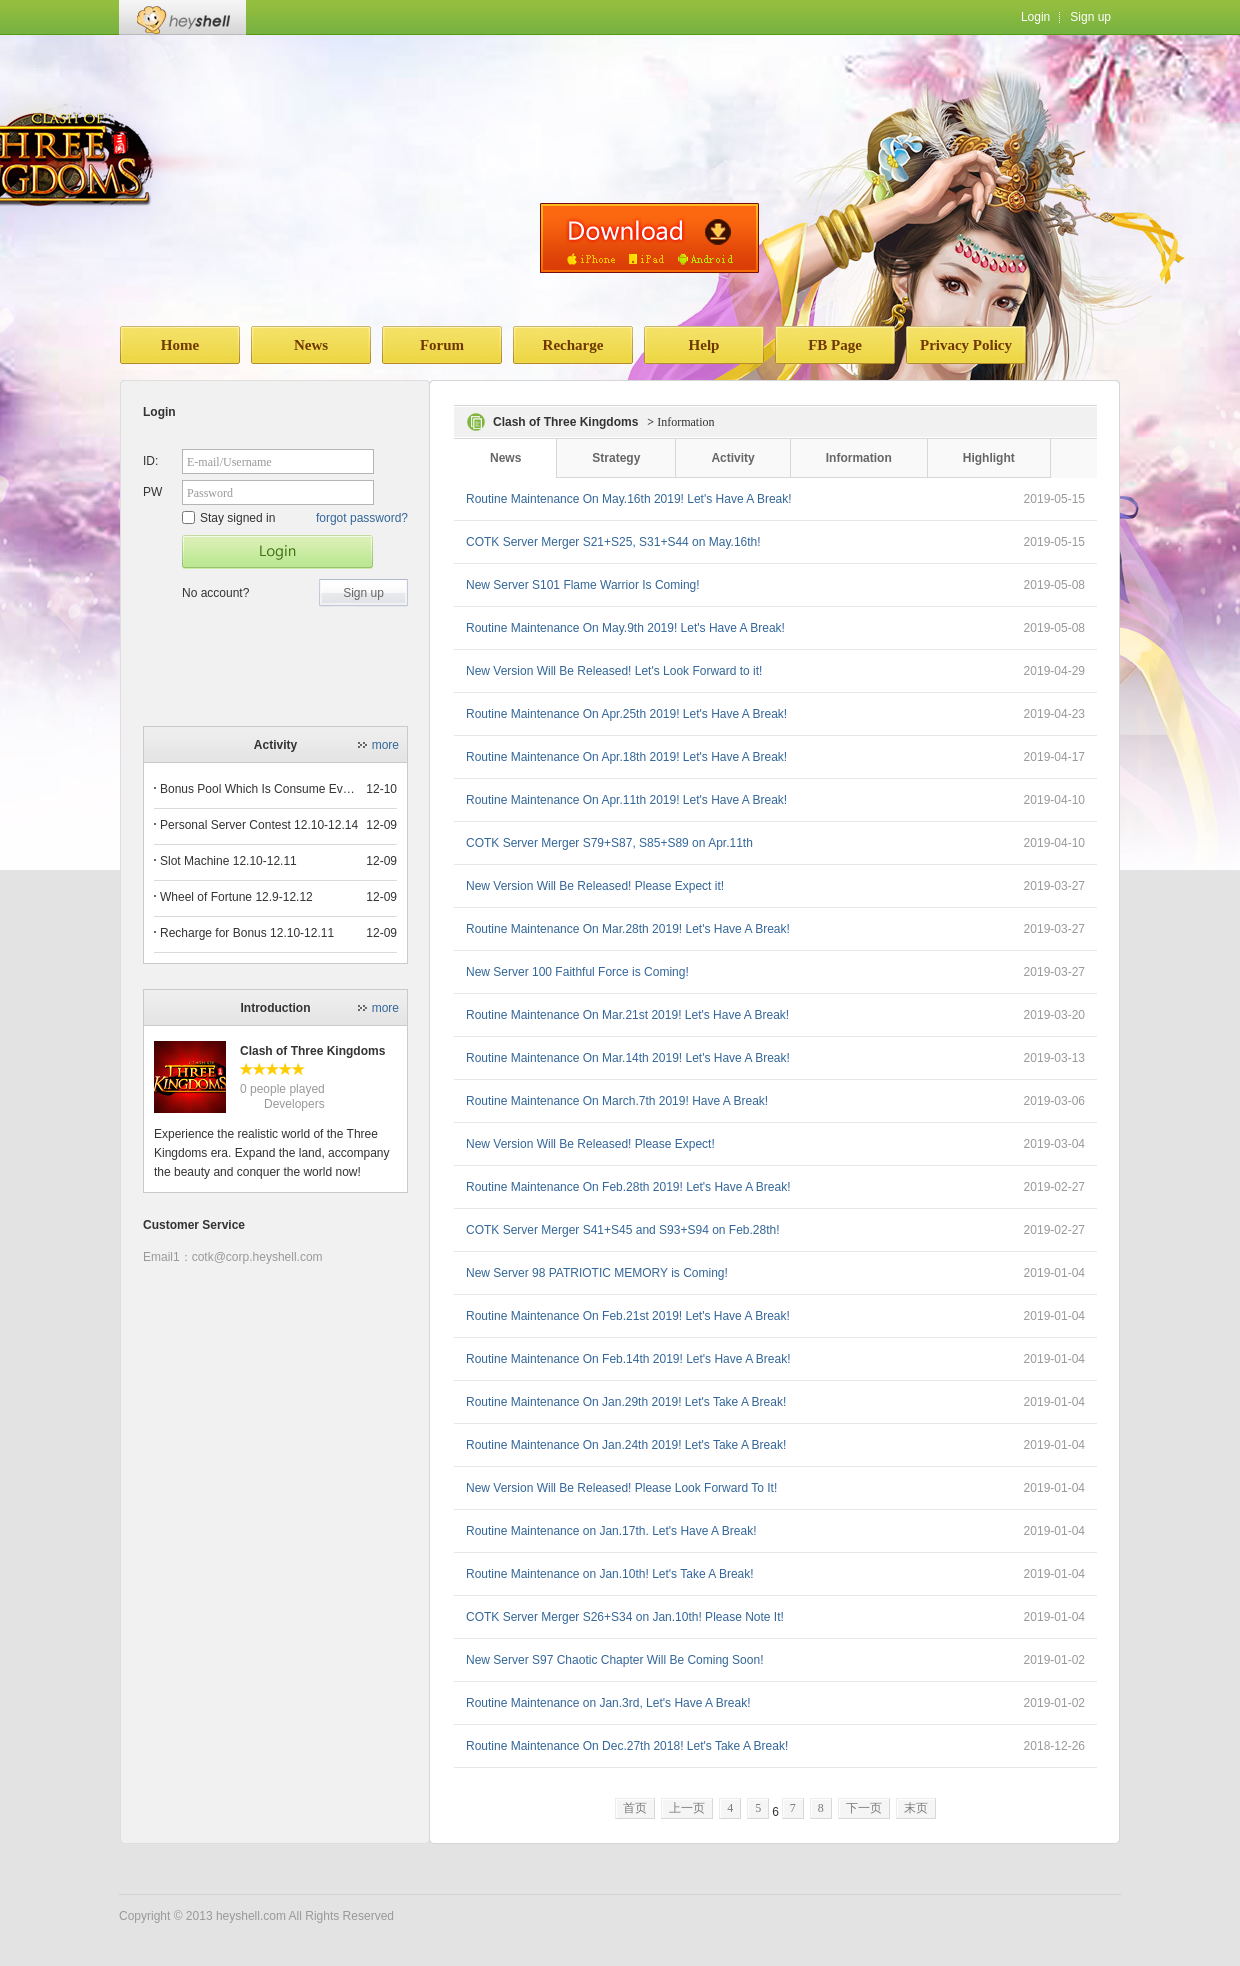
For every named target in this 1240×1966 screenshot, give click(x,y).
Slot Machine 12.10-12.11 (228, 861)
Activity (732, 458)
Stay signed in (228, 518)
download (649, 238)
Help (704, 345)
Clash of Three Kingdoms (312, 1051)
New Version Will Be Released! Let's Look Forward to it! (614, 671)
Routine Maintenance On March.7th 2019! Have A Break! (617, 1101)
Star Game (277, 552)
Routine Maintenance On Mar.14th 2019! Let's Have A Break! (628, 1058)
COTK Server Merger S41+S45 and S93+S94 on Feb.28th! (623, 1230)
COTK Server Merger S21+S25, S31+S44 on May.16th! (613, 542)
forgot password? (362, 518)
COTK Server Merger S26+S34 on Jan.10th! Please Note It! (625, 1617)
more (385, 745)
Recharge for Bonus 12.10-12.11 (247, 933)
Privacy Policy (966, 345)
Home (180, 345)
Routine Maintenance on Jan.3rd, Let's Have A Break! (608, 1703)
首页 (635, 1808)
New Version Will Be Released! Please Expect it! (595, 886)
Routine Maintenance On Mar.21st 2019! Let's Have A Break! (627, 1015)
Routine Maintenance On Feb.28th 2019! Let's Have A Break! (628, 1187)
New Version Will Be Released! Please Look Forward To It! (621, 1488)
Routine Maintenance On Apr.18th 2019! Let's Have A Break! (626, 757)
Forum (442, 345)
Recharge (573, 345)
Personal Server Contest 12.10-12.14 (259, 825)
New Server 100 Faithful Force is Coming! (577, 972)
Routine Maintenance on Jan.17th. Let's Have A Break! (611, 1531)
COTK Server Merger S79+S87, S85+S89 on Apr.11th (609, 843)
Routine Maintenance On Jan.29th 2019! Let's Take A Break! (626, 1402)
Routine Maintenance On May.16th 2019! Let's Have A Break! (629, 499)
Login (1035, 17)
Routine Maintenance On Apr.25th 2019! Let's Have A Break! (626, 714)
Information (859, 458)
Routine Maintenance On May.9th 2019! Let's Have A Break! (625, 628)
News (311, 345)
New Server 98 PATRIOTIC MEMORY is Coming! (597, 1273)
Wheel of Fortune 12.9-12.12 (236, 897)
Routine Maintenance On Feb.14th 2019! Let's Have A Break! (628, 1359)
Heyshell (182, 17)
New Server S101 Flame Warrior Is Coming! (583, 585)
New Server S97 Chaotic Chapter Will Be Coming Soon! (614, 1660)
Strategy (616, 458)
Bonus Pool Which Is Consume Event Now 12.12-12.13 (260, 789)
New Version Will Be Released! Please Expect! (590, 1144)
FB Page (835, 345)
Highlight (989, 458)
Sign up (1090, 17)
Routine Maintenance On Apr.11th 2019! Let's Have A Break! (626, 800)
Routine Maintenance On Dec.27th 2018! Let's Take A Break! (627, 1746)
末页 (916, 1808)
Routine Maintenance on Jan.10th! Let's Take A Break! (610, 1574)
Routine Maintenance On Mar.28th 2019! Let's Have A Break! (628, 929)
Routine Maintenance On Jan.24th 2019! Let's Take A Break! (626, 1445)
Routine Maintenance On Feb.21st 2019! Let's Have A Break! (628, 1316)
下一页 (864, 1808)
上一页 (687, 1808)
